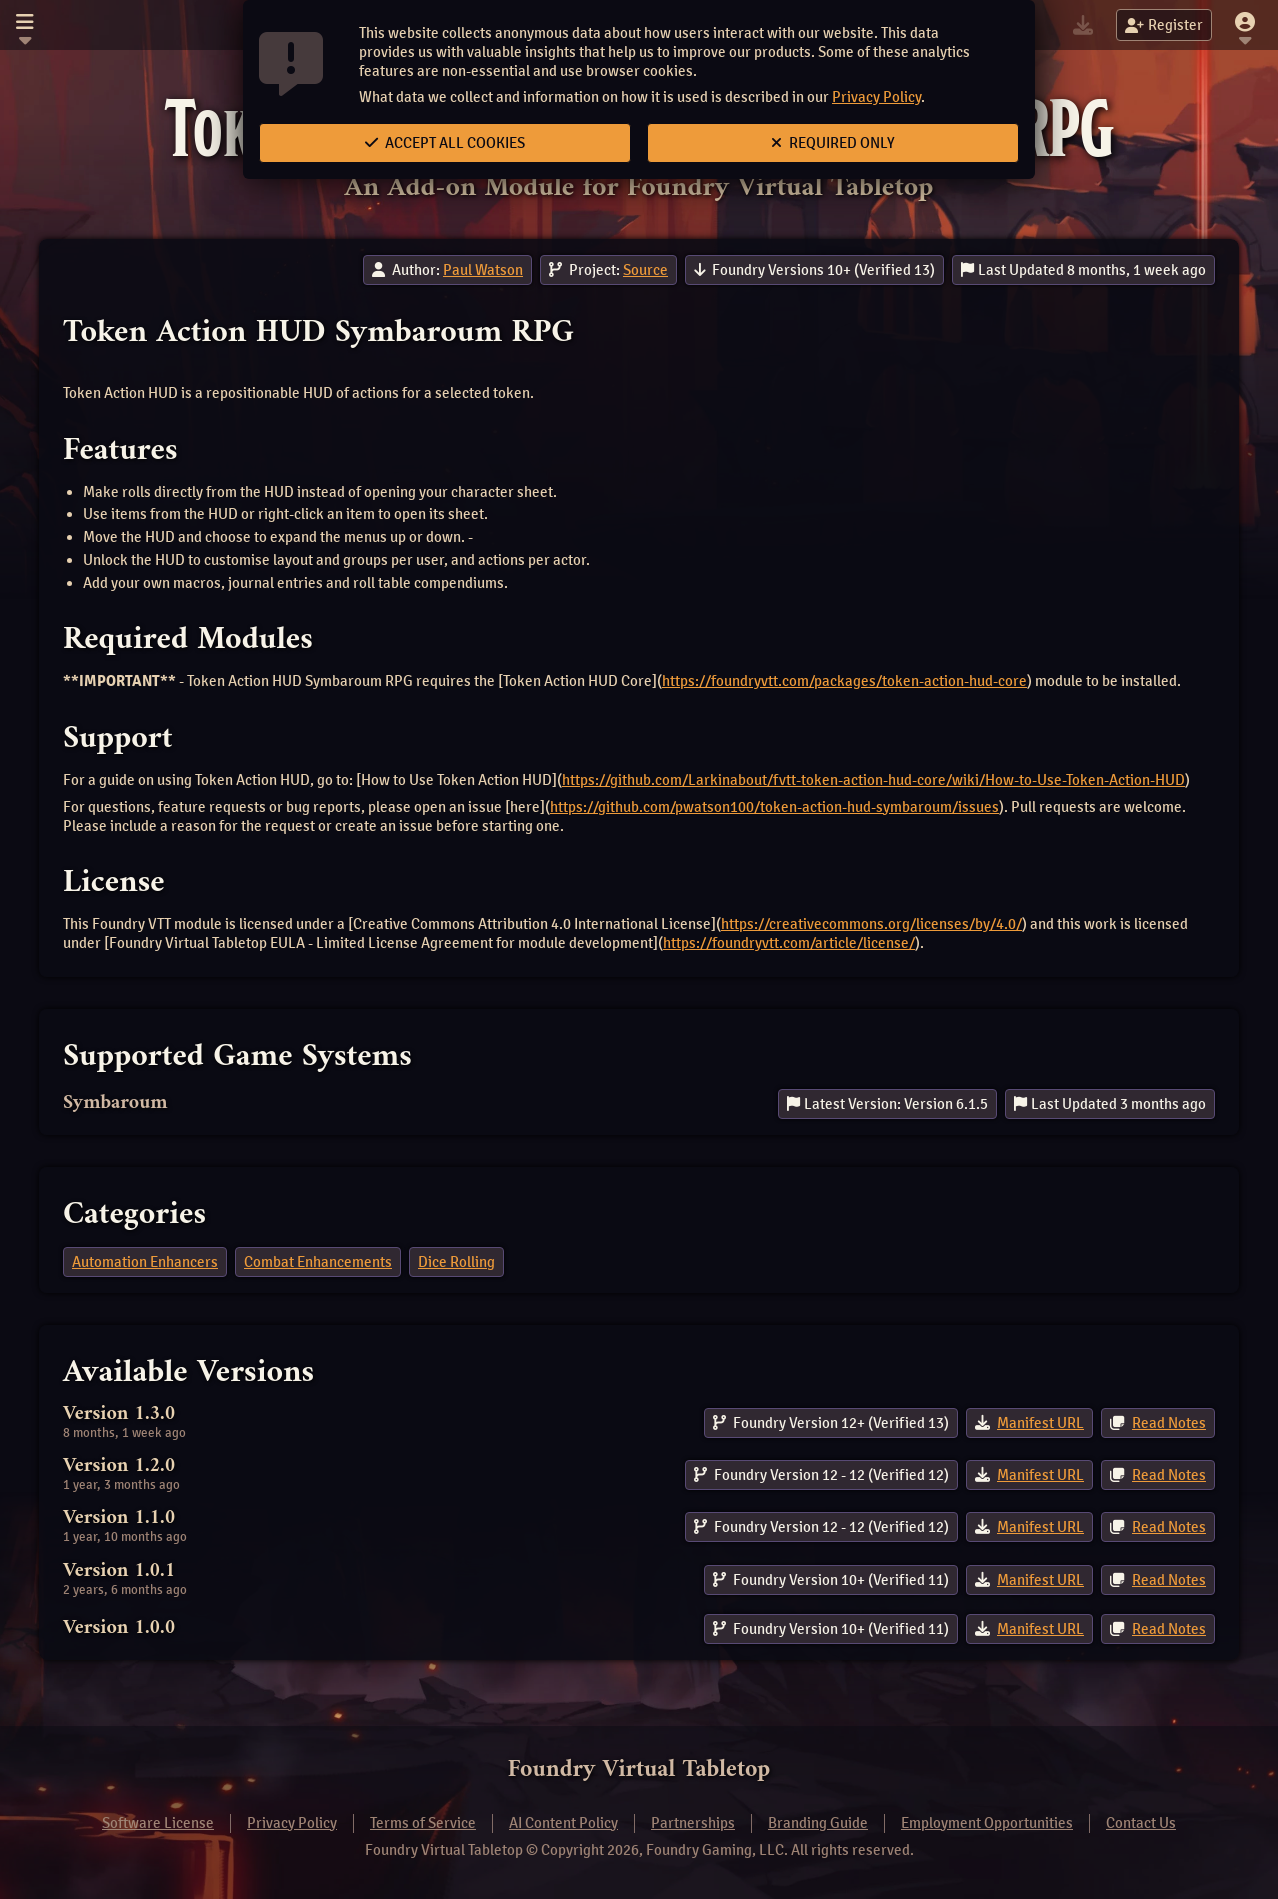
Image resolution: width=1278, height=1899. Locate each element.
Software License (158, 1823)
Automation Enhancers (145, 1262)
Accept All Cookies (445, 143)
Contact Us (1141, 1823)
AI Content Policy (563, 1823)
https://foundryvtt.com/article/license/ (789, 943)
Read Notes (1169, 1423)
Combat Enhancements (318, 1262)
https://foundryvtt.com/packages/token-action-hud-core (844, 681)
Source (645, 270)
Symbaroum (115, 1103)
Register (1164, 25)
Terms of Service (423, 1823)
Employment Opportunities (987, 1823)
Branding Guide (818, 1823)
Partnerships (693, 1823)
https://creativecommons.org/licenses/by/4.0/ (871, 924)
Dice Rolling (456, 1262)
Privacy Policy (876, 97)
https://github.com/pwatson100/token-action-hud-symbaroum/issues (774, 807)
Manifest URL (1040, 1423)
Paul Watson (483, 270)
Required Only (833, 143)
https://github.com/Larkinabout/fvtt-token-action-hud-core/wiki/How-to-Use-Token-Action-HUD (873, 780)
